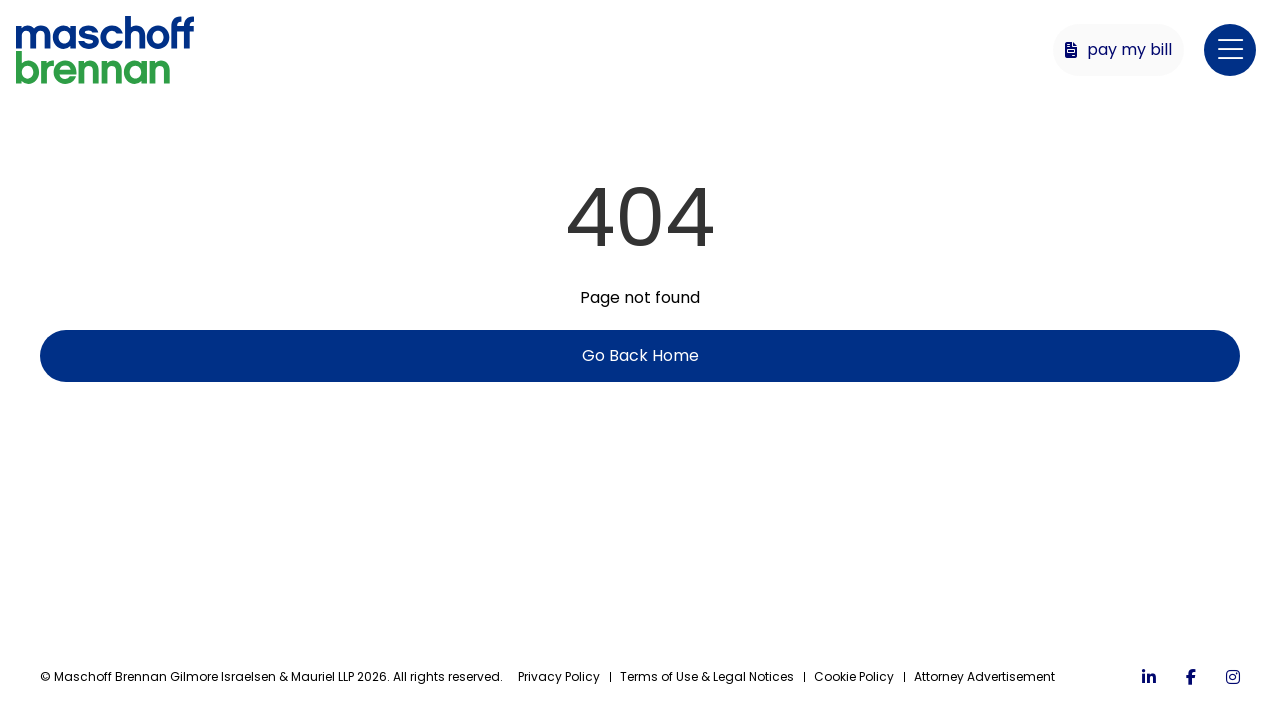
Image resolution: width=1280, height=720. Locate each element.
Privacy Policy (559, 676)
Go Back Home (640, 355)
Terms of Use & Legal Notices (707, 676)
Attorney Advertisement (984, 676)
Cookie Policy (854, 676)
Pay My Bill (1118, 49)
